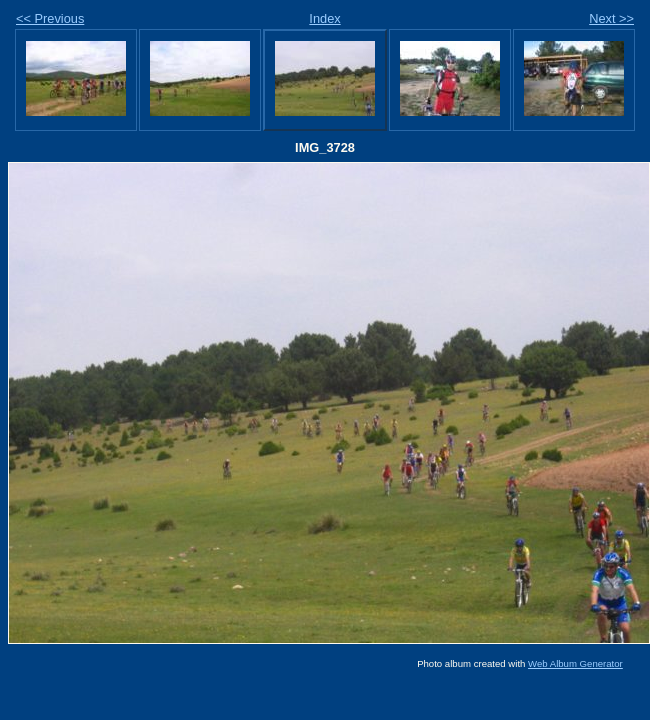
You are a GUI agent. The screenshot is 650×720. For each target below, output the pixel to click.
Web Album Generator (575, 663)
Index (324, 18)
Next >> (611, 18)
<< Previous (50, 18)
